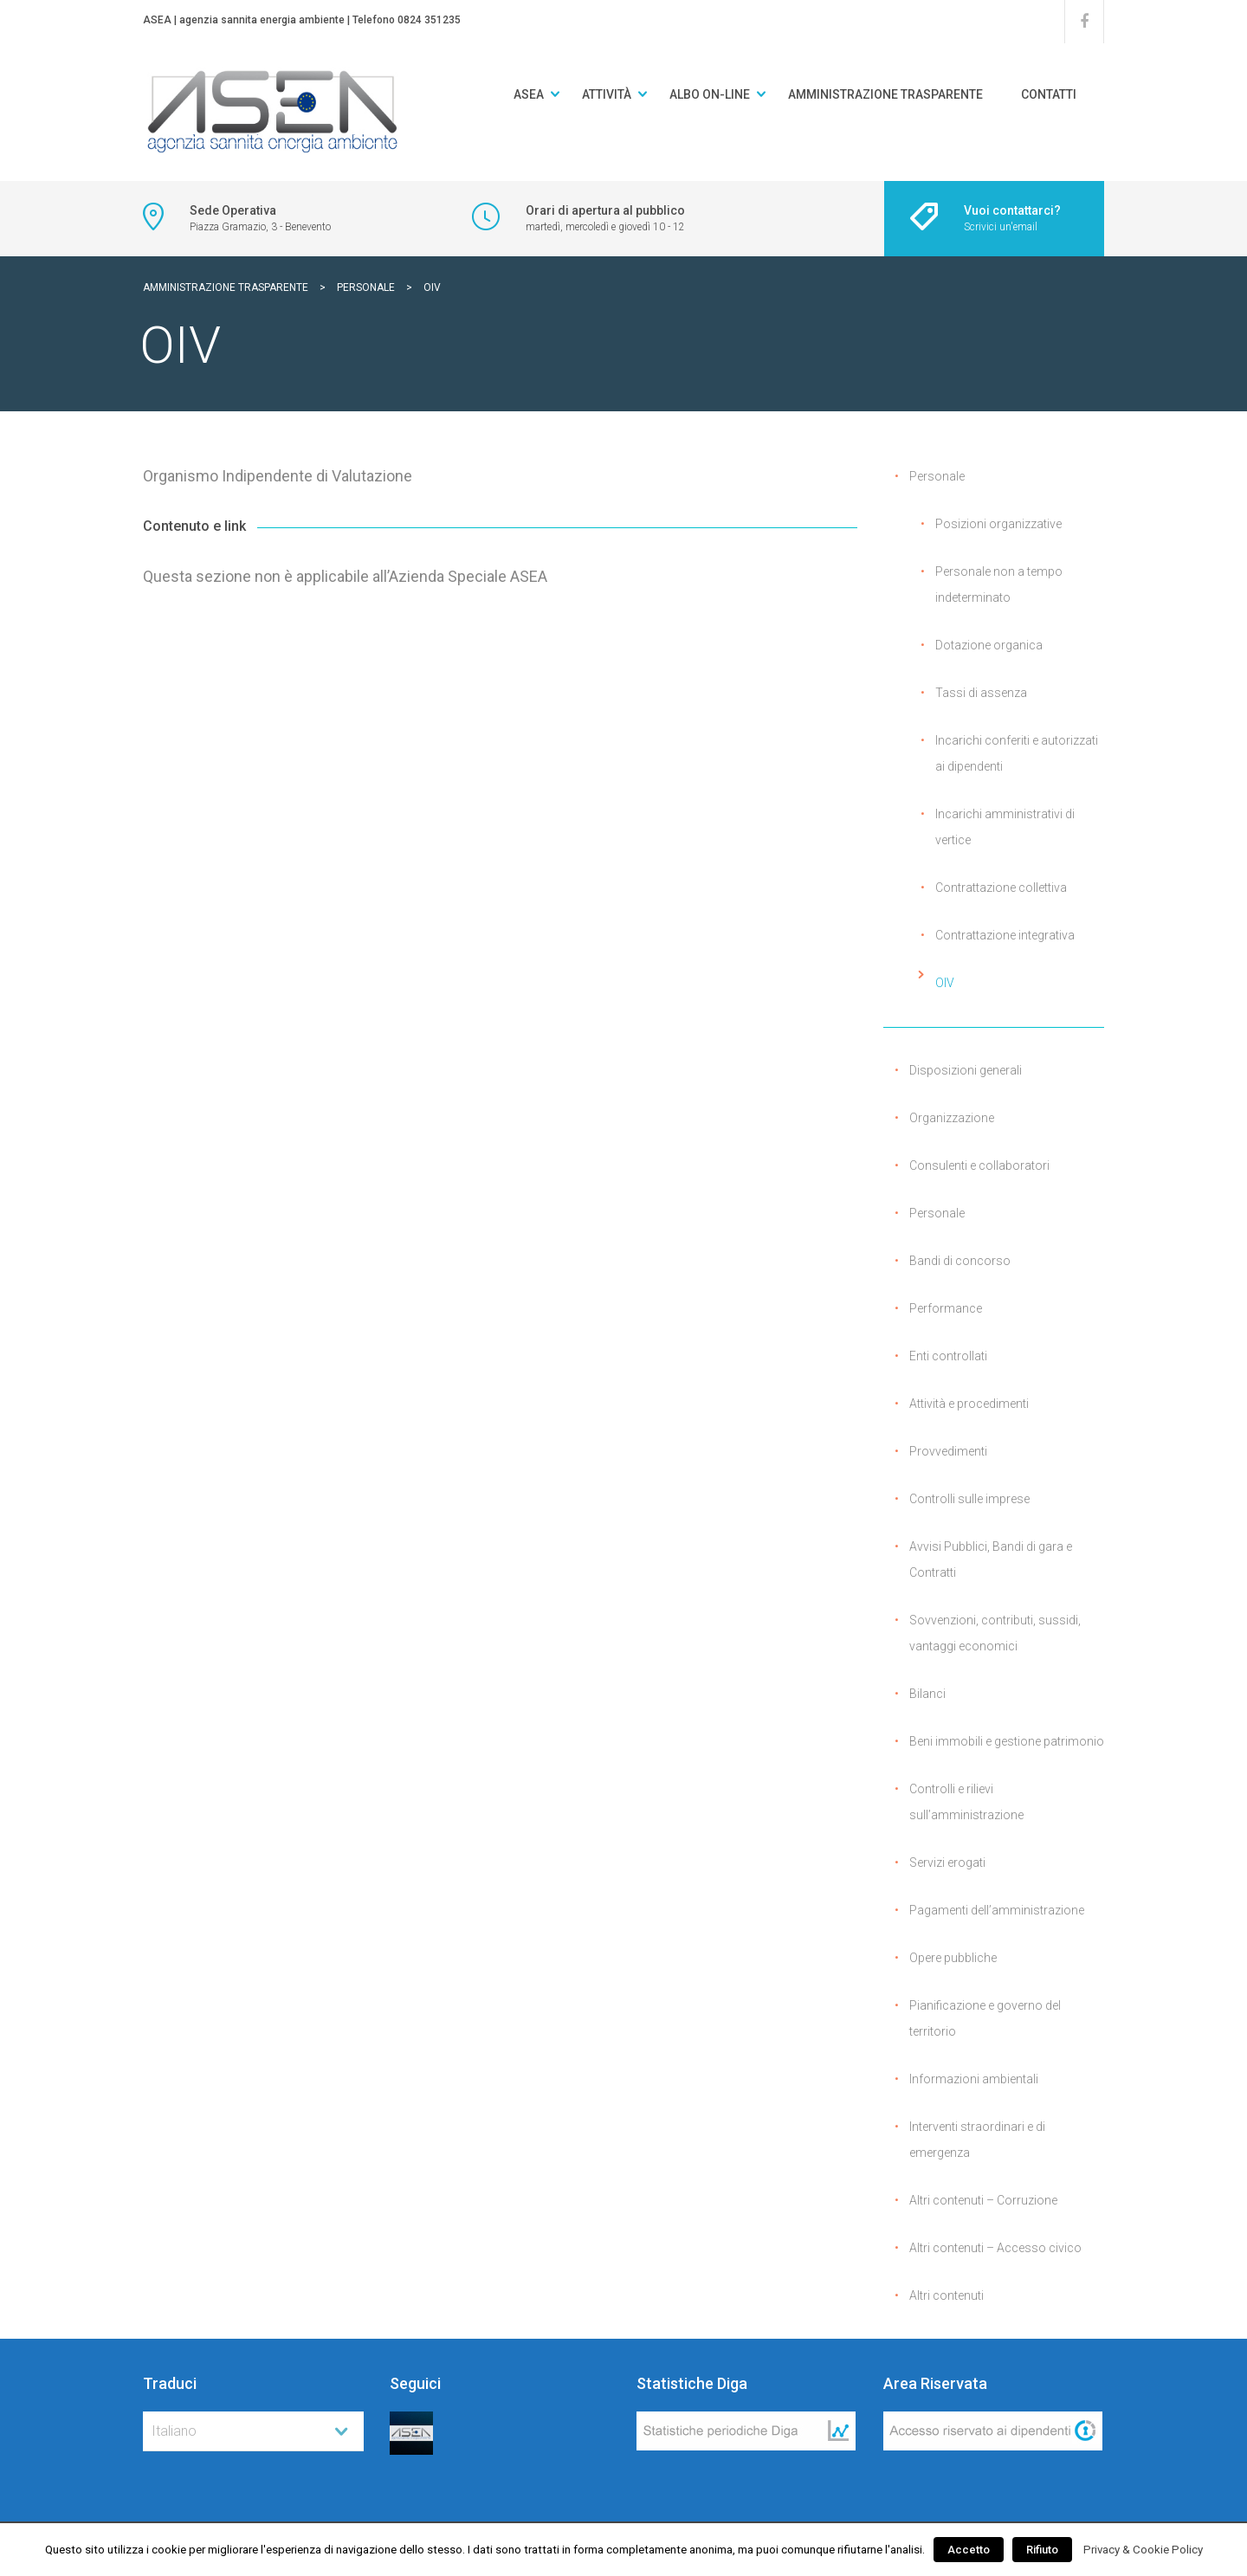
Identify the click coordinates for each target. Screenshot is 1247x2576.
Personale (937, 476)
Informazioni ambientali (973, 2079)
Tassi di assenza (981, 693)
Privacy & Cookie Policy (1143, 2549)
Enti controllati (948, 1356)
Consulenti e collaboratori (979, 1165)
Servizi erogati (947, 1862)
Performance (945, 1308)
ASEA (529, 94)
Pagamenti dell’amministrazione (996, 1910)
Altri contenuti (946, 2295)
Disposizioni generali (965, 1070)
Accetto (968, 2549)
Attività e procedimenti (969, 1404)
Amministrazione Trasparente (885, 94)
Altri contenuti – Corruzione (983, 2200)
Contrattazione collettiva (1001, 887)
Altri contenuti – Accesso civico (995, 2248)
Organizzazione (951, 1118)
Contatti (1048, 94)
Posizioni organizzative (998, 524)
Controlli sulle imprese (969, 1499)
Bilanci (927, 1694)
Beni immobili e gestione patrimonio (1006, 1741)
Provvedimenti (948, 1451)
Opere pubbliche (953, 1958)
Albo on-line (709, 94)
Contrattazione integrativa (1005, 935)
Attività (606, 94)
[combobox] (253, 2431)
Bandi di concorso (960, 1261)
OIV (944, 983)
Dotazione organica (989, 645)
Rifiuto (1042, 2549)
